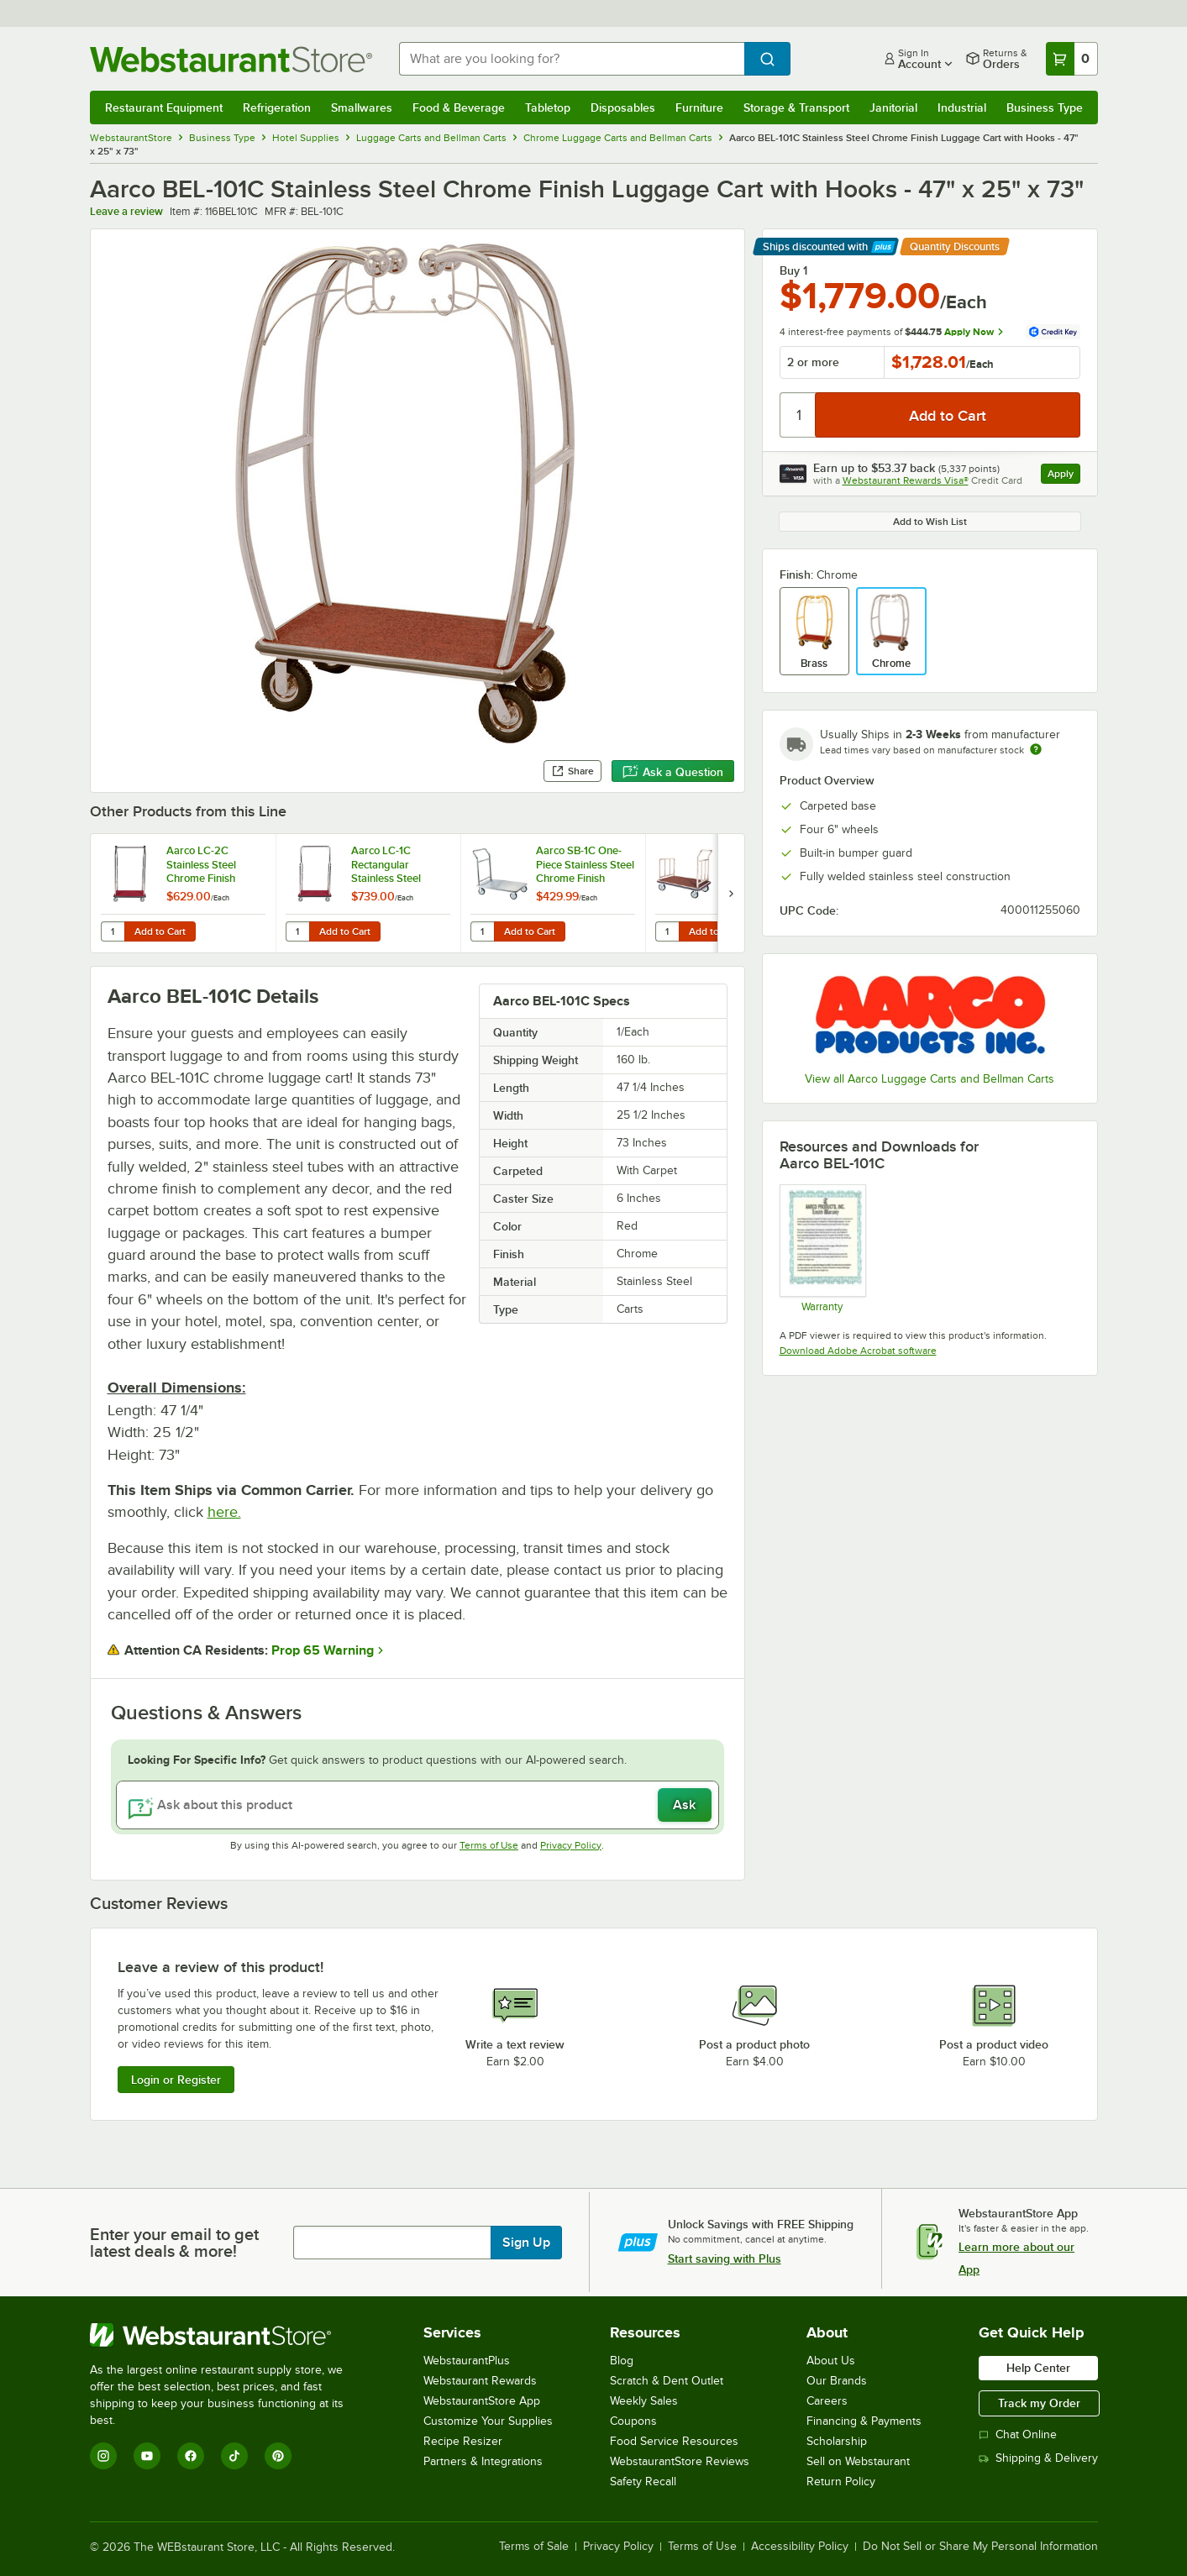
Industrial (962, 107)
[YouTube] (147, 2455)
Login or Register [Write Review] (176, 2079)
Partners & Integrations (483, 2461)
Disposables (623, 107)
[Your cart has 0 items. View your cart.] (1072, 59)
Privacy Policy (570, 1845)
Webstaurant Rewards (480, 2380)
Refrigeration (277, 107)
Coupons (633, 2421)
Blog (621, 2360)
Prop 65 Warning (322, 1650)
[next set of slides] (730, 893)
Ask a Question (672, 771)
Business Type (1044, 107)
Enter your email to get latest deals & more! (174, 2242)
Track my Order (1039, 2403)
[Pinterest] (278, 2455)
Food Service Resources (674, 2441)
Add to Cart (160, 931)
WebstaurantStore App (481, 2401)
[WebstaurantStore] (228, 2335)
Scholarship (836, 2441)
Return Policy (840, 2481)
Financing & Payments (864, 2421)
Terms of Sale (534, 2546)
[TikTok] (234, 2455)
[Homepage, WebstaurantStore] (231, 59)
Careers (827, 2401)
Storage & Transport (796, 107)
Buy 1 (793, 270)
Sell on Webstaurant (858, 2461)
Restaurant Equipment (164, 107)
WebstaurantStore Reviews (679, 2461)
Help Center (1038, 2367)
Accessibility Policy (799, 2546)
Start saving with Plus (724, 2258)
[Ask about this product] (417, 1804)
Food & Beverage (458, 107)
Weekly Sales (644, 2401)
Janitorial (893, 107)
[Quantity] (798, 415)
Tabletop (547, 107)
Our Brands (836, 2380)
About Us (830, 2360)
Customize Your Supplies (488, 2421)
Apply (1064, 476)
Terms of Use (489, 1845)
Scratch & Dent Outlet (666, 2380)
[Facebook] (190, 2455)
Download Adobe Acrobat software (858, 1350)
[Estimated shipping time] (1036, 749)
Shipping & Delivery (1038, 2458)
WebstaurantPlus (466, 2360)
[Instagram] (103, 2455)
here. (224, 1511)
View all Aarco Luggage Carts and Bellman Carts (929, 1079)
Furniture (699, 107)
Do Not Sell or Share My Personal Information (980, 2546)
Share (572, 771)
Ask (684, 1805)
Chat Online (1018, 2434)
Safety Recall (643, 2481)
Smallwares (361, 107)
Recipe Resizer (462, 2441)
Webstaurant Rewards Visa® (906, 480)
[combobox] (571, 59)
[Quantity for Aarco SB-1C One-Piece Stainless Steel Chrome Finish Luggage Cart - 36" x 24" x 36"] (482, 931)
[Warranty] (822, 1248)
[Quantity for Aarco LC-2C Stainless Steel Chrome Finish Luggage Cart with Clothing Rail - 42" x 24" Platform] (112, 931)
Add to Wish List (930, 521)
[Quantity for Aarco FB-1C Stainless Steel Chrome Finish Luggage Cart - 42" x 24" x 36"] (667, 931)
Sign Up (526, 2242)
